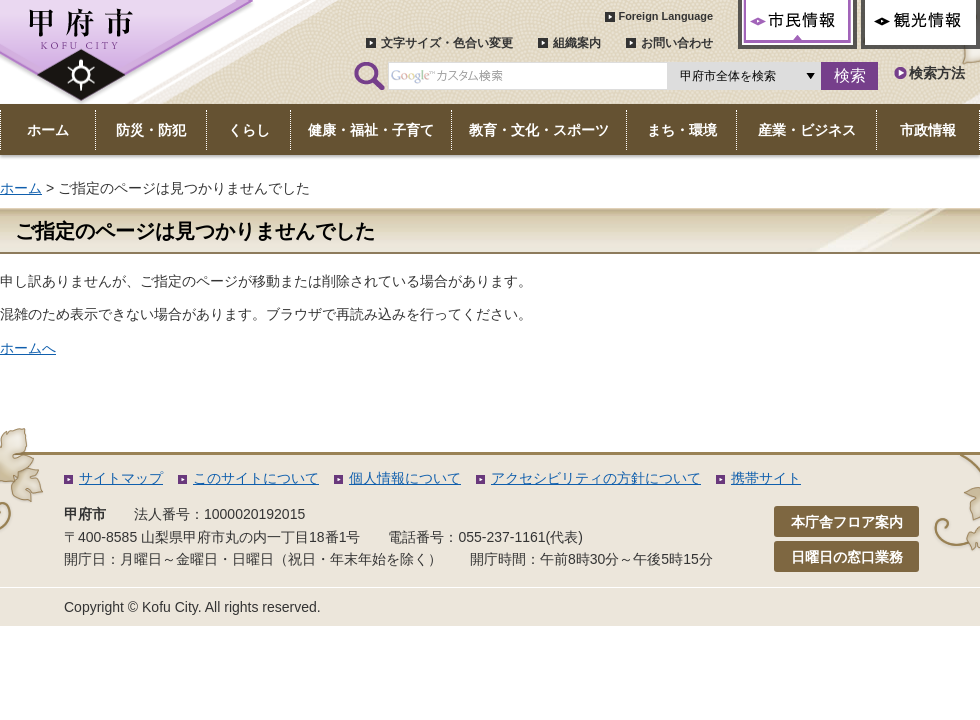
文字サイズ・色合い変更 (447, 43)
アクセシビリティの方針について (596, 502)
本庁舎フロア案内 (847, 546)
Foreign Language (665, 16)
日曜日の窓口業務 (847, 581)
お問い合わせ (677, 43)
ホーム (21, 188)
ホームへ (28, 348)
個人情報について (405, 502)
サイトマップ (121, 502)
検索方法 (937, 73)
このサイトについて (256, 502)
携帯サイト (766, 502)
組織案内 (577, 43)
